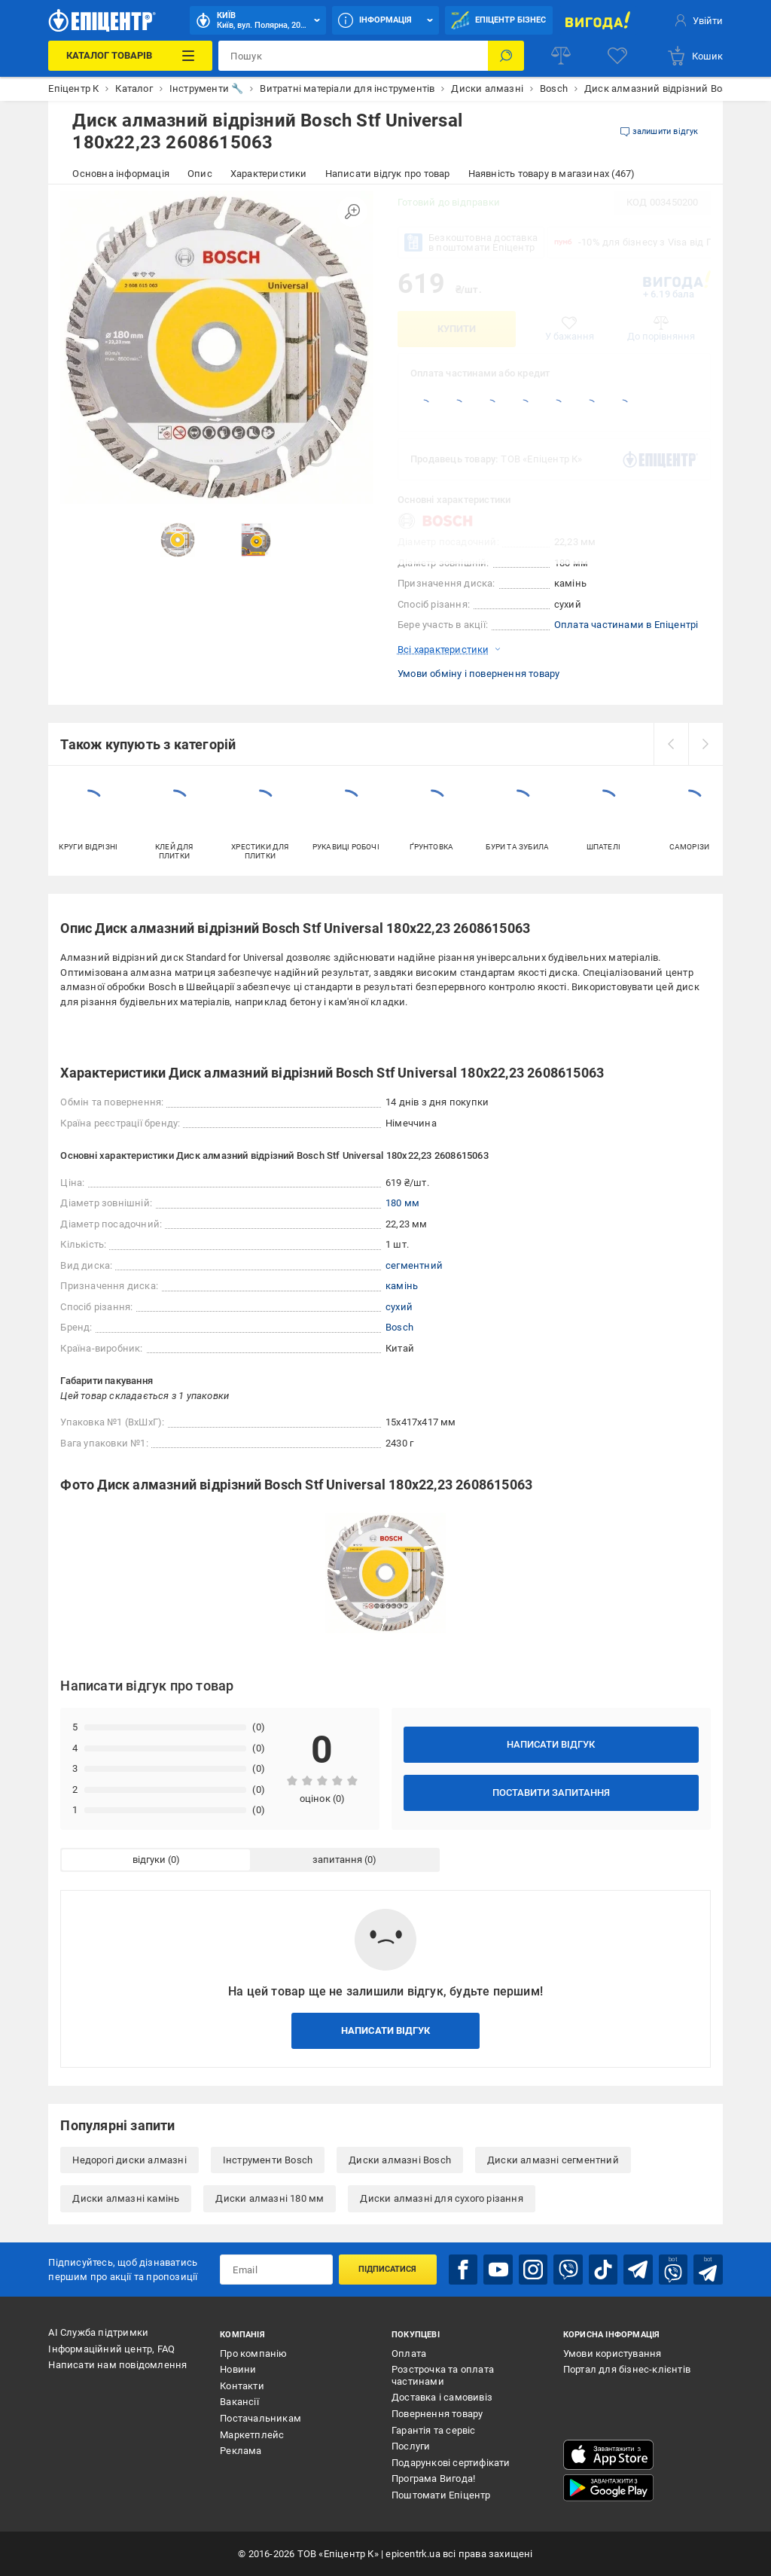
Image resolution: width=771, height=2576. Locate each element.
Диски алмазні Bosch (400, 2160)
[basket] (694, 56)
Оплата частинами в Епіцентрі (626, 624)
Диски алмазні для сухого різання (441, 2198)
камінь (402, 1285)
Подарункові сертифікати (451, 2462)
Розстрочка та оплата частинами (443, 2375)
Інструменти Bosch (267, 2160)
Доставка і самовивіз (442, 2397)
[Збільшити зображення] (352, 212)
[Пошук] (506, 56)
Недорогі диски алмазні (129, 2160)
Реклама (240, 2450)
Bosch (399, 1327)
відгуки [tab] (149, 1859)
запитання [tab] (337, 1859)
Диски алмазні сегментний (553, 2160)
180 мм (402, 1203)
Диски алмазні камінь (125, 2198)
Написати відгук (551, 1744)
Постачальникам (260, 2418)
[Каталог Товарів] (130, 56)
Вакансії (239, 2401)
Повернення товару (437, 2413)
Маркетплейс (252, 2434)
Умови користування (612, 2353)
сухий (399, 1306)
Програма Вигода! (433, 2478)
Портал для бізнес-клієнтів (626, 2369)
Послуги (411, 2446)
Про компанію (253, 2353)
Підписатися (387, 2269)
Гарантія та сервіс (434, 2430)
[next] (705, 744)
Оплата (409, 2353)
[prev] (671, 744)
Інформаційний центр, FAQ (111, 2349)
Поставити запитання (551, 1792)
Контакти (242, 2386)
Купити (456, 328)
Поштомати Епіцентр (441, 2495)
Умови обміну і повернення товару (478, 673)
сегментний (414, 1265)
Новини (238, 2369)
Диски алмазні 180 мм (269, 2198)
